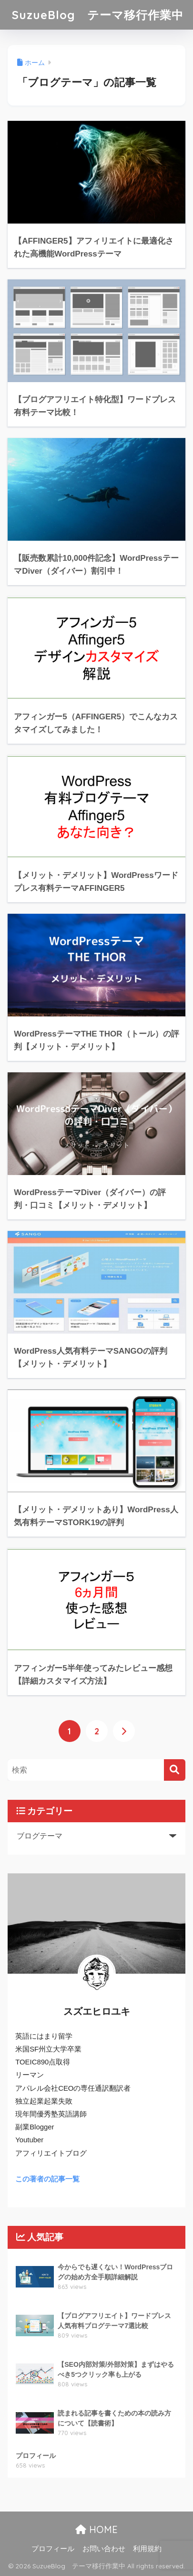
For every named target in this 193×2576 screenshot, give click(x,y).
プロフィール (52, 2549)
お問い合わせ (103, 2549)
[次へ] (124, 1731)
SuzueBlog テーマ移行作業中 (97, 15)
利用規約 (147, 2549)
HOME (96, 2529)
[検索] (174, 1770)
